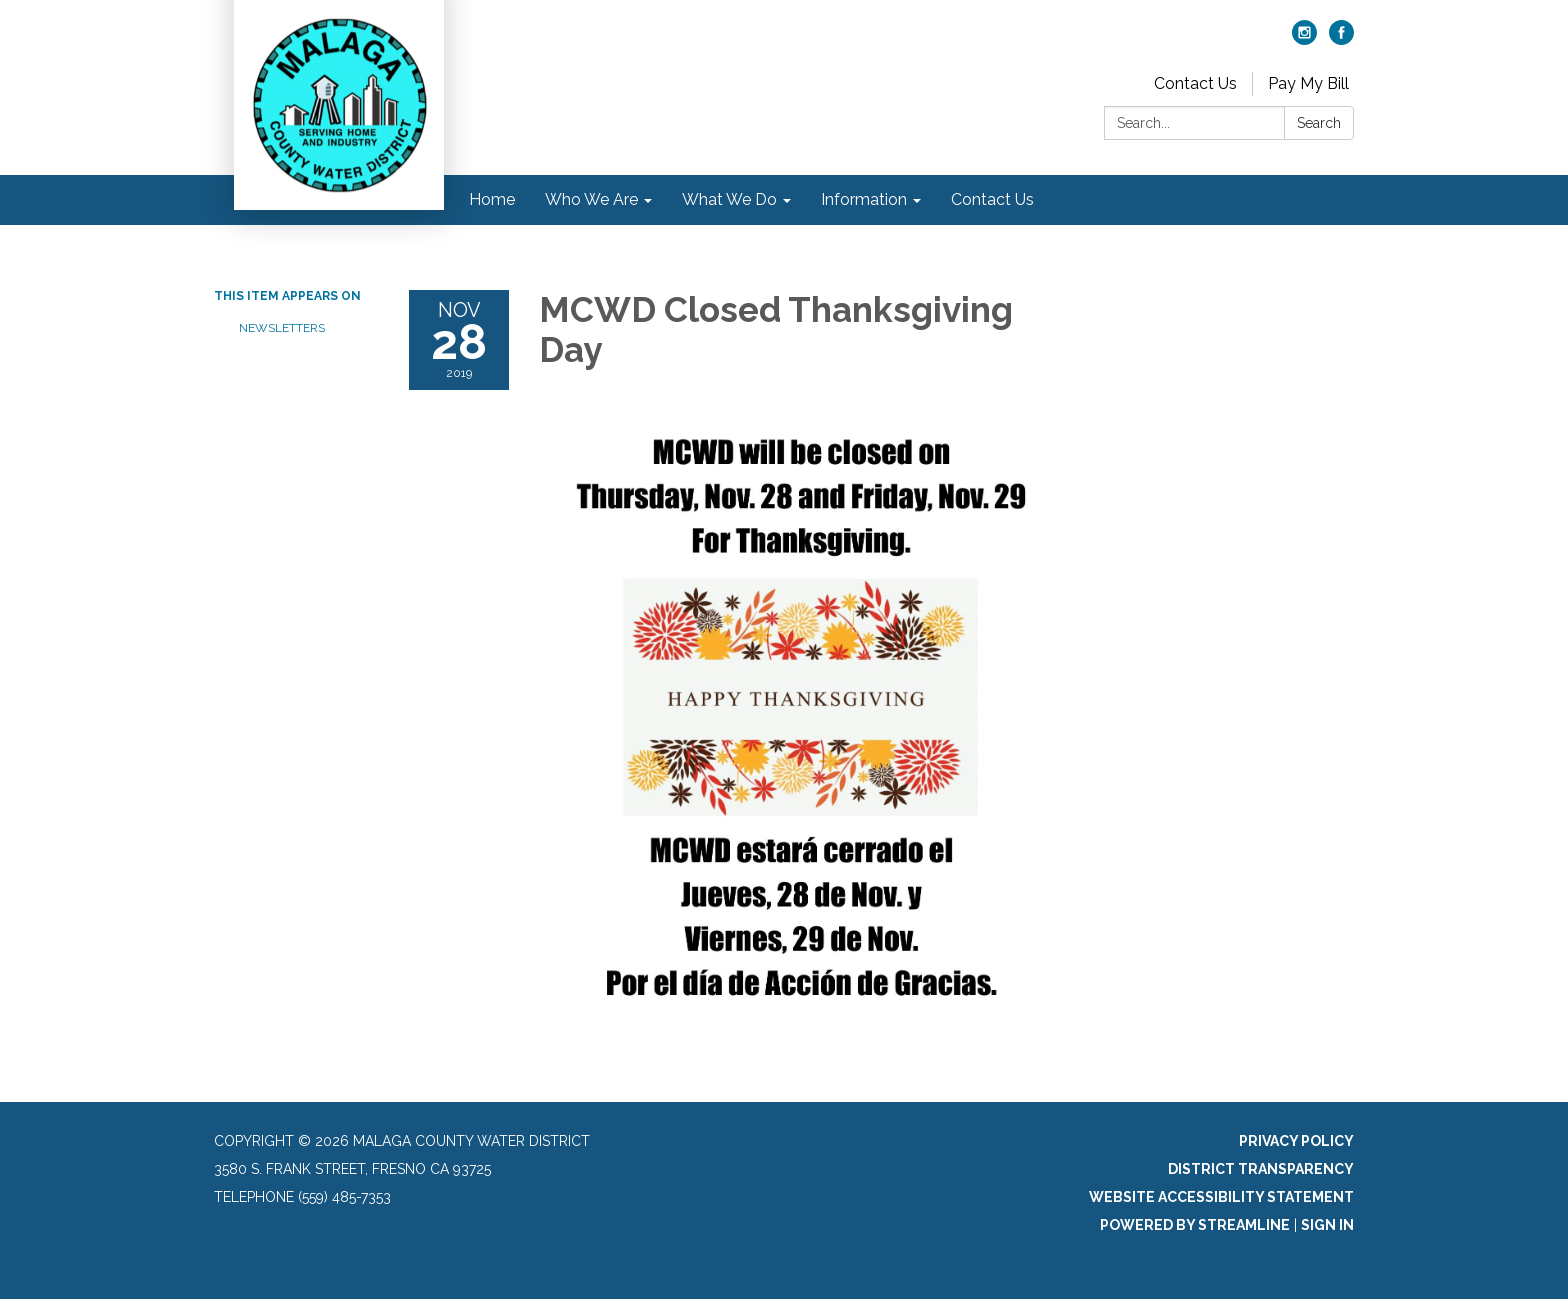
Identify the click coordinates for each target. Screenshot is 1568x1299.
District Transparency (1261, 1169)
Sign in (1327, 1225)
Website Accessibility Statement (1221, 1197)
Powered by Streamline (1195, 1225)
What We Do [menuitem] (729, 199)
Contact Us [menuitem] (992, 199)
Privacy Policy (1296, 1141)
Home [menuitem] (492, 199)
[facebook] (1341, 39)
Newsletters (282, 328)
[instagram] (1304, 39)
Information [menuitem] (864, 199)
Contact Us (1195, 83)
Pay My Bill (1308, 83)
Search (1319, 123)
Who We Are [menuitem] (591, 199)
